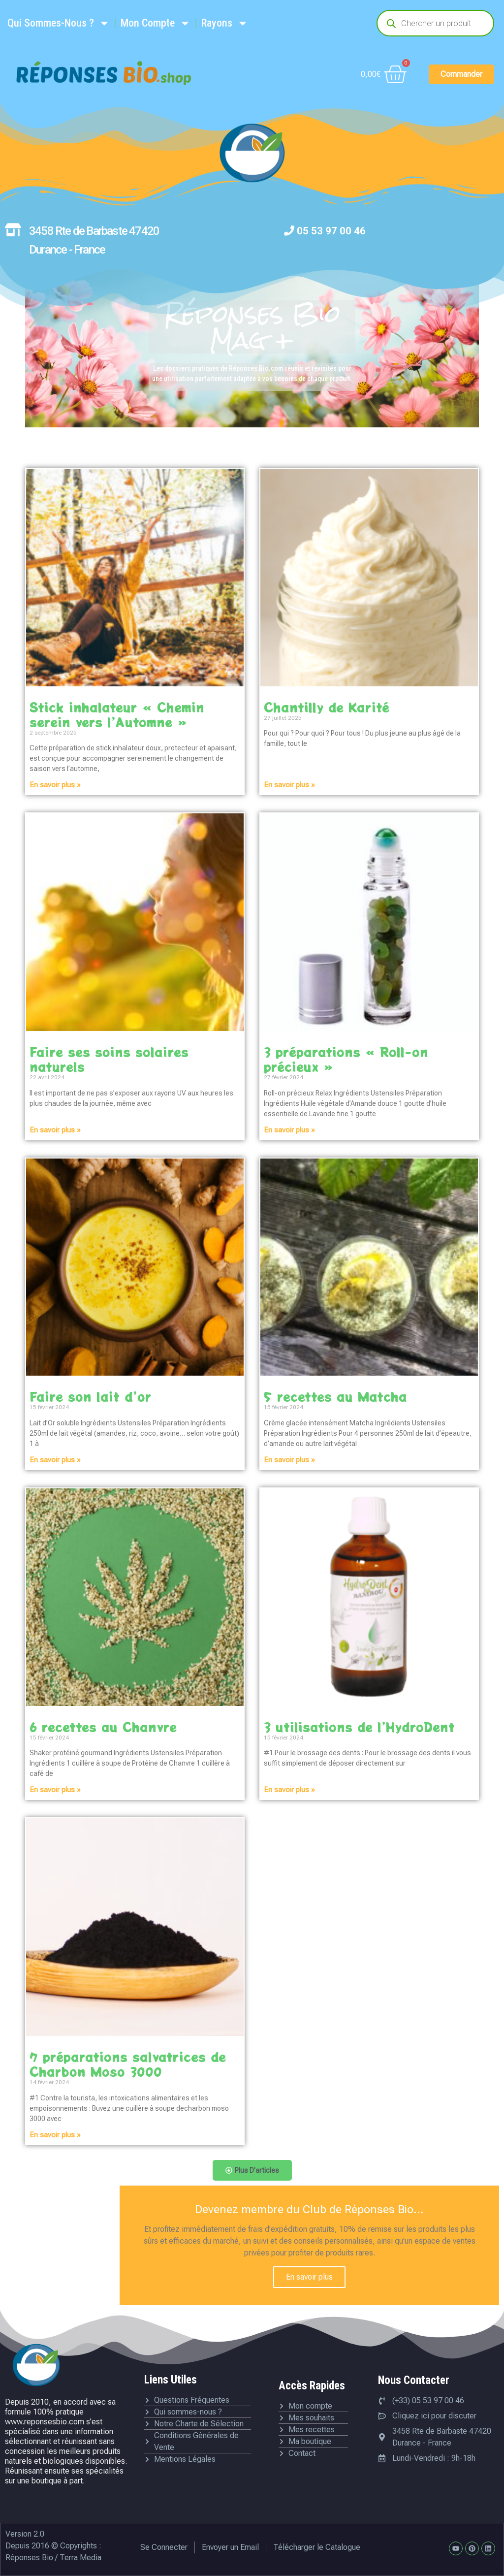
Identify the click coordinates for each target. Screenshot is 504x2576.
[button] (252, 2170)
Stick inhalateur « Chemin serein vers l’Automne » (117, 714)
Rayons (224, 23)
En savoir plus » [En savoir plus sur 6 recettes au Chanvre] (55, 1789)
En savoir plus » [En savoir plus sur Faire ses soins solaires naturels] (55, 1130)
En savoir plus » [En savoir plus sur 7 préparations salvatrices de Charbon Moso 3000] (55, 2134)
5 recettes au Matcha (335, 1396)
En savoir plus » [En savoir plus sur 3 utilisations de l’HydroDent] (289, 1789)
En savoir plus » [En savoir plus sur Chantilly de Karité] (289, 784)
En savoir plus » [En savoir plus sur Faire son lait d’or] (55, 1459)
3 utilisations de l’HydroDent (359, 1727)
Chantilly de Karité (326, 707)
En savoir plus (309, 2277)
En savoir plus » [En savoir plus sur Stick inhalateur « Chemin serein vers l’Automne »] (55, 784)
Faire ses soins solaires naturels (109, 1059)
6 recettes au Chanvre (103, 1727)
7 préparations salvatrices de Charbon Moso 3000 (128, 2064)
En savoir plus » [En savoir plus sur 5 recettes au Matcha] (289, 1459)
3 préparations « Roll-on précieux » (346, 1059)
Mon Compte (155, 23)
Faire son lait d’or (91, 1396)
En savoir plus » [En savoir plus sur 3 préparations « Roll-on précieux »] (289, 1130)
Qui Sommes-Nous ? (58, 23)
